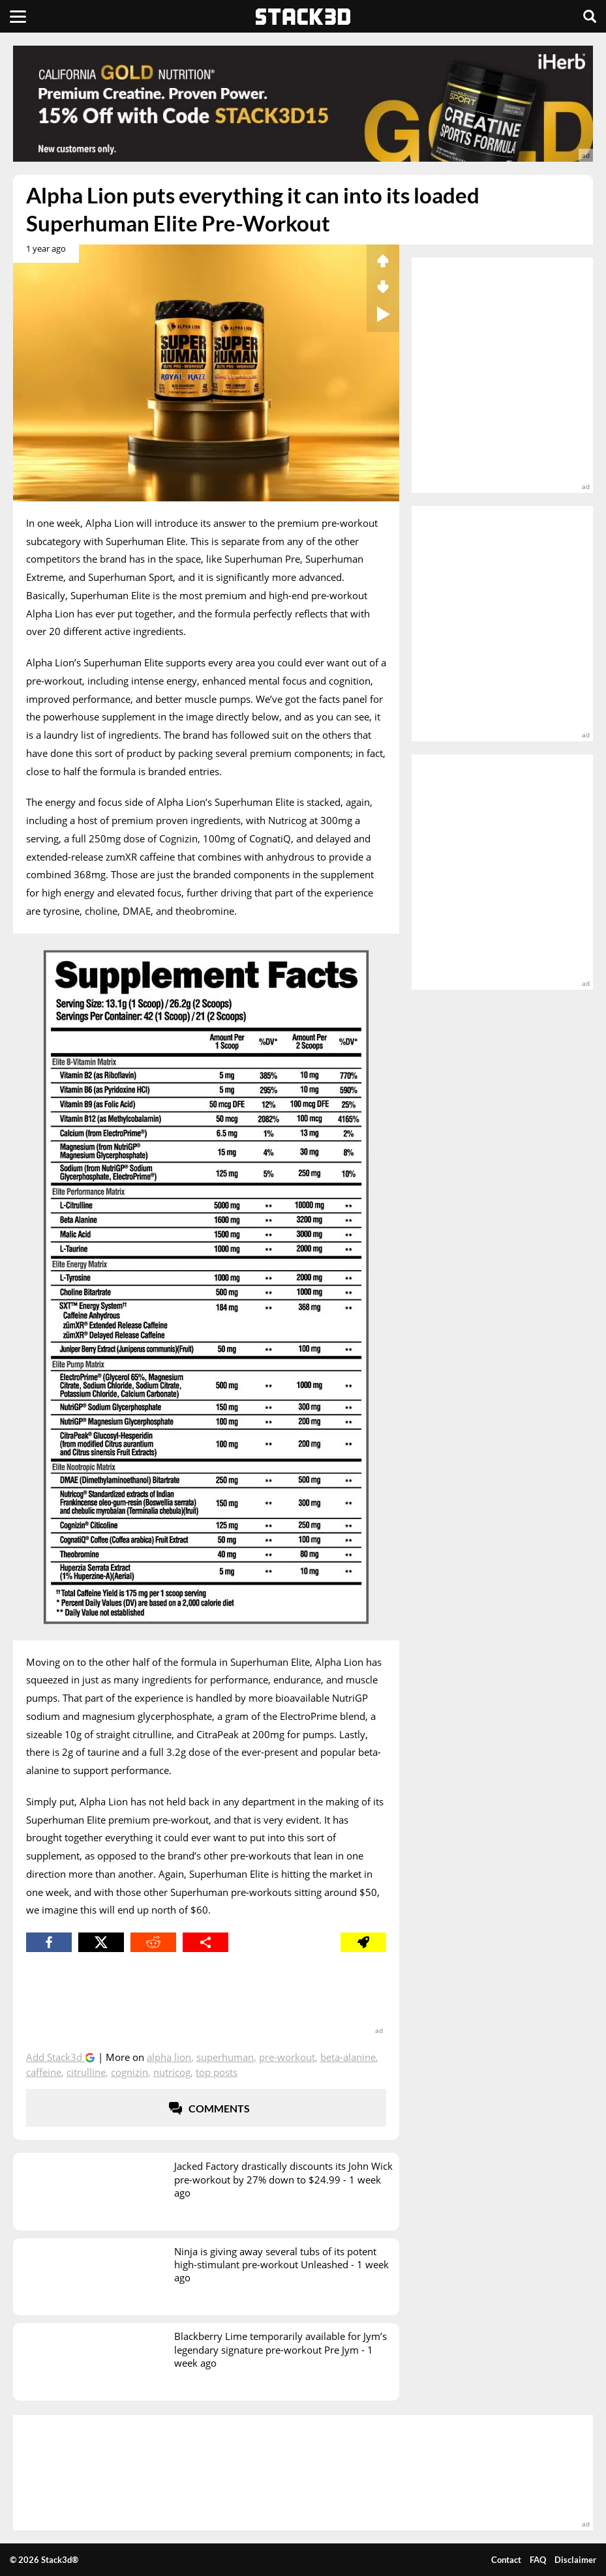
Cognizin (129, 2072)
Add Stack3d (55, 2057)
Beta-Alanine (348, 2057)
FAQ (538, 2559)
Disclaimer (575, 2559)
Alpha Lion (169, 2057)
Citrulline (86, 2072)
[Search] (589, 16)
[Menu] (18, 16)
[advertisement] (303, 104)
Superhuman (225, 2057)
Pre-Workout (287, 2057)
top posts (216, 2072)
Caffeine (43, 2072)
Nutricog (171, 2072)
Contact (506, 2559)
